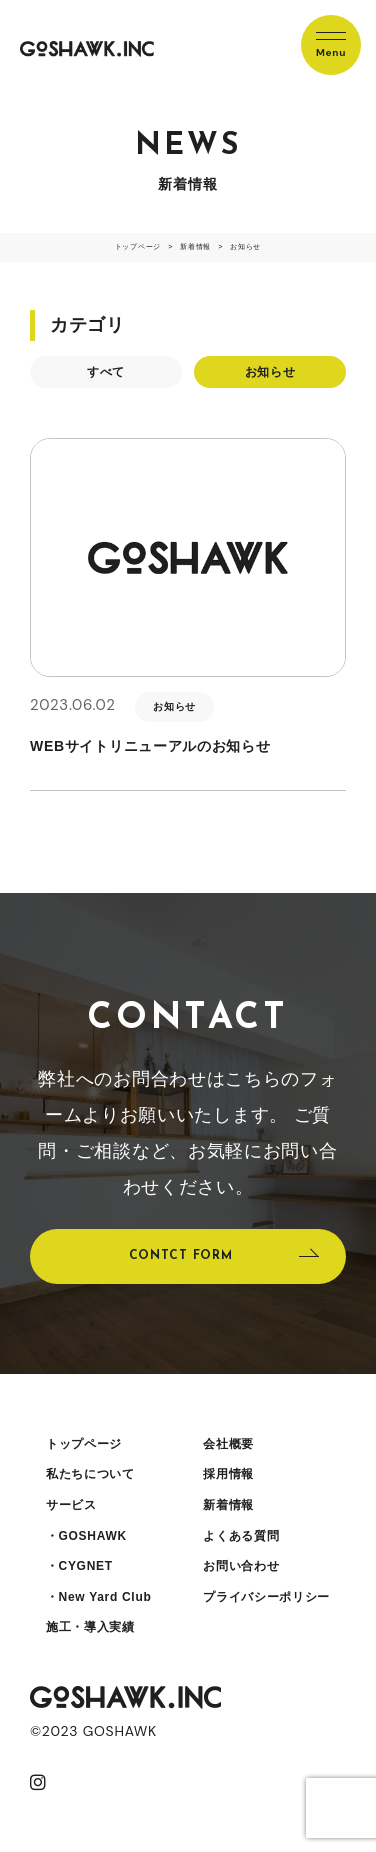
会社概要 (228, 1444)
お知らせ (270, 372)
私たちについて (90, 1474)
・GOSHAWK (86, 1536)
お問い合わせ (241, 1566)
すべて (106, 372)
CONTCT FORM (181, 1256)
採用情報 (228, 1474)
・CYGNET (79, 1566)
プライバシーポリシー (266, 1597)
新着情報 (228, 1505)
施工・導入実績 (90, 1627)
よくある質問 (241, 1536)
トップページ (84, 1444)
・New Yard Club (99, 1597)
